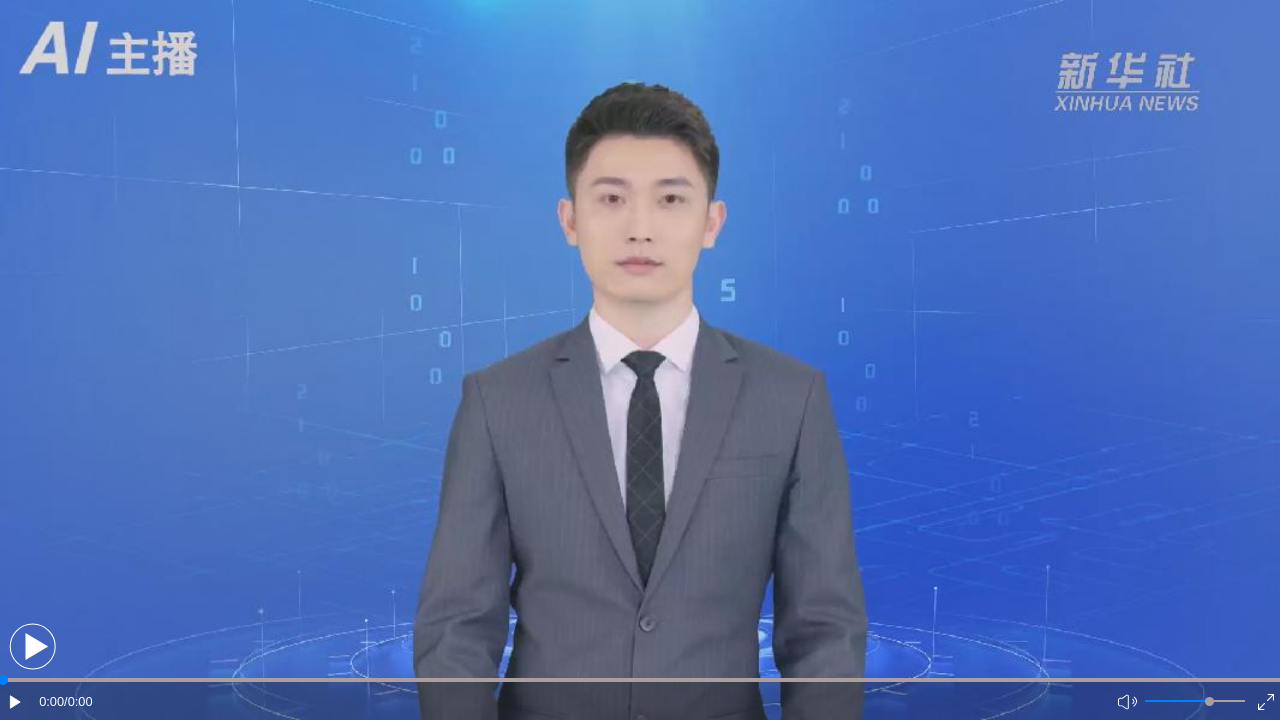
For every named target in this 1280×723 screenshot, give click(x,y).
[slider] (1209, 701)
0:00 (51, 701)
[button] (32, 646)
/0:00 (78, 701)
